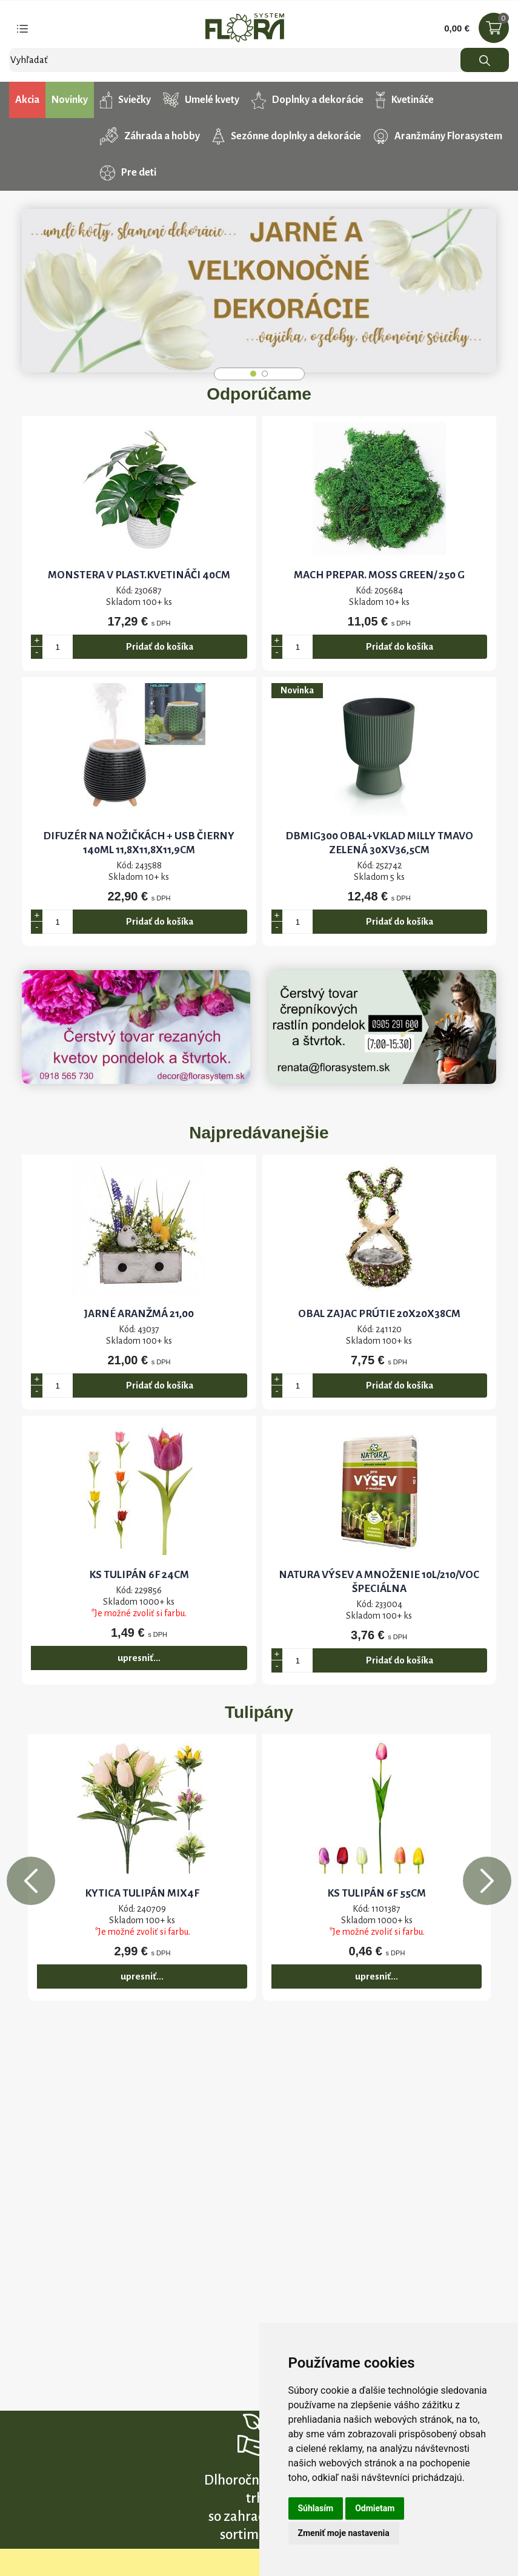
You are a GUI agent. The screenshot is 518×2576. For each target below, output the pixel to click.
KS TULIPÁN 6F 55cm (376, 1893)
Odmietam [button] (374, 2508)
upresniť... (139, 1658)
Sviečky (125, 99)
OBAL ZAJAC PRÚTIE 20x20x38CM (379, 1313)
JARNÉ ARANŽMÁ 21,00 (139, 1313)
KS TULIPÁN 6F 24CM (139, 1574)
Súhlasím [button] (316, 2508)
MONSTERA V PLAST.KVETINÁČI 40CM (139, 575)
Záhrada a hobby (150, 136)
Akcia (27, 99)
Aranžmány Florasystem (437, 136)
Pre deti (128, 172)
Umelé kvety (201, 99)
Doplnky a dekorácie (307, 100)
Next (487, 1881)
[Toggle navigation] (22, 28)
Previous (31, 1881)
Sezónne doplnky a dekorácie (286, 136)
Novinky (69, 99)
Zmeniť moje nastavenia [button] (344, 2533)
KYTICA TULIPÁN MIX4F (142, 1893)
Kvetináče (405, 99)
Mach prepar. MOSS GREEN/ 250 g (379, 575)
